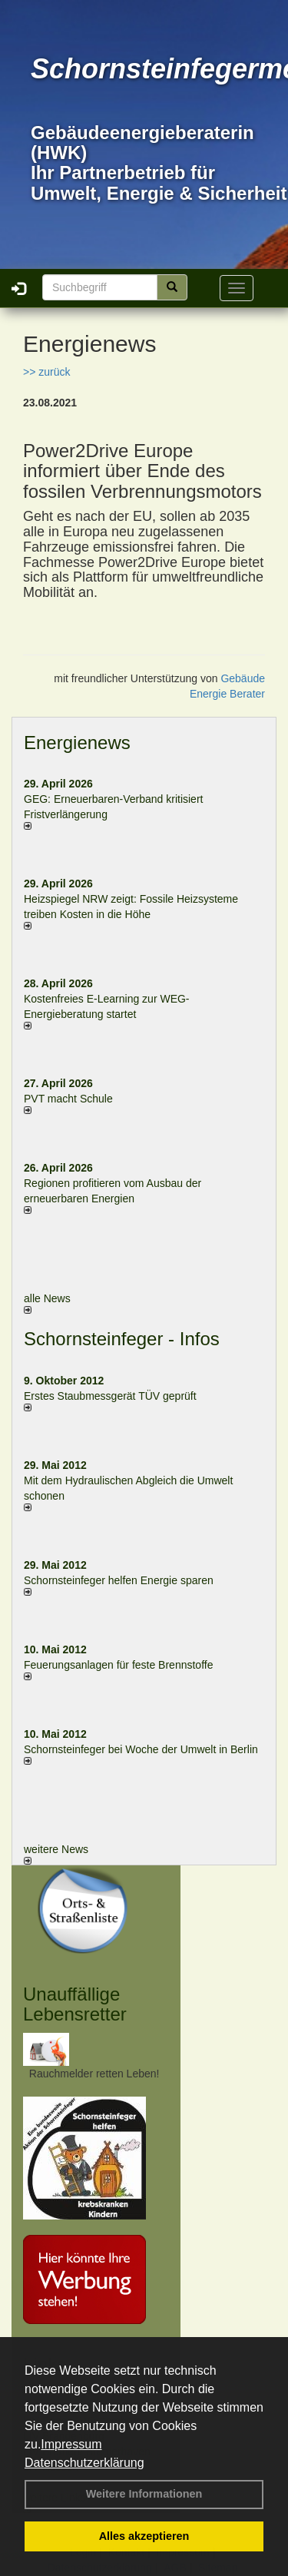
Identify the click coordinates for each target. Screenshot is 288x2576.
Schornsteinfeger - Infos (122, 1338)
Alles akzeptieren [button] (144, 2536)
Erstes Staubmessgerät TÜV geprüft (110, 1396)
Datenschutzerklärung (84, 2462)
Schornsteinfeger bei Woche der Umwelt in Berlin (141, 1749)
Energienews (77, 742)
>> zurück (46, 372)
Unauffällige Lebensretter (75, 2004)
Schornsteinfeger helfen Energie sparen (119, 1580)
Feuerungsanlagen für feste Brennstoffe (118, 1665)
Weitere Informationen (144, 2494)
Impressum (71, 2444)
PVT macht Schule (68, 1098)
